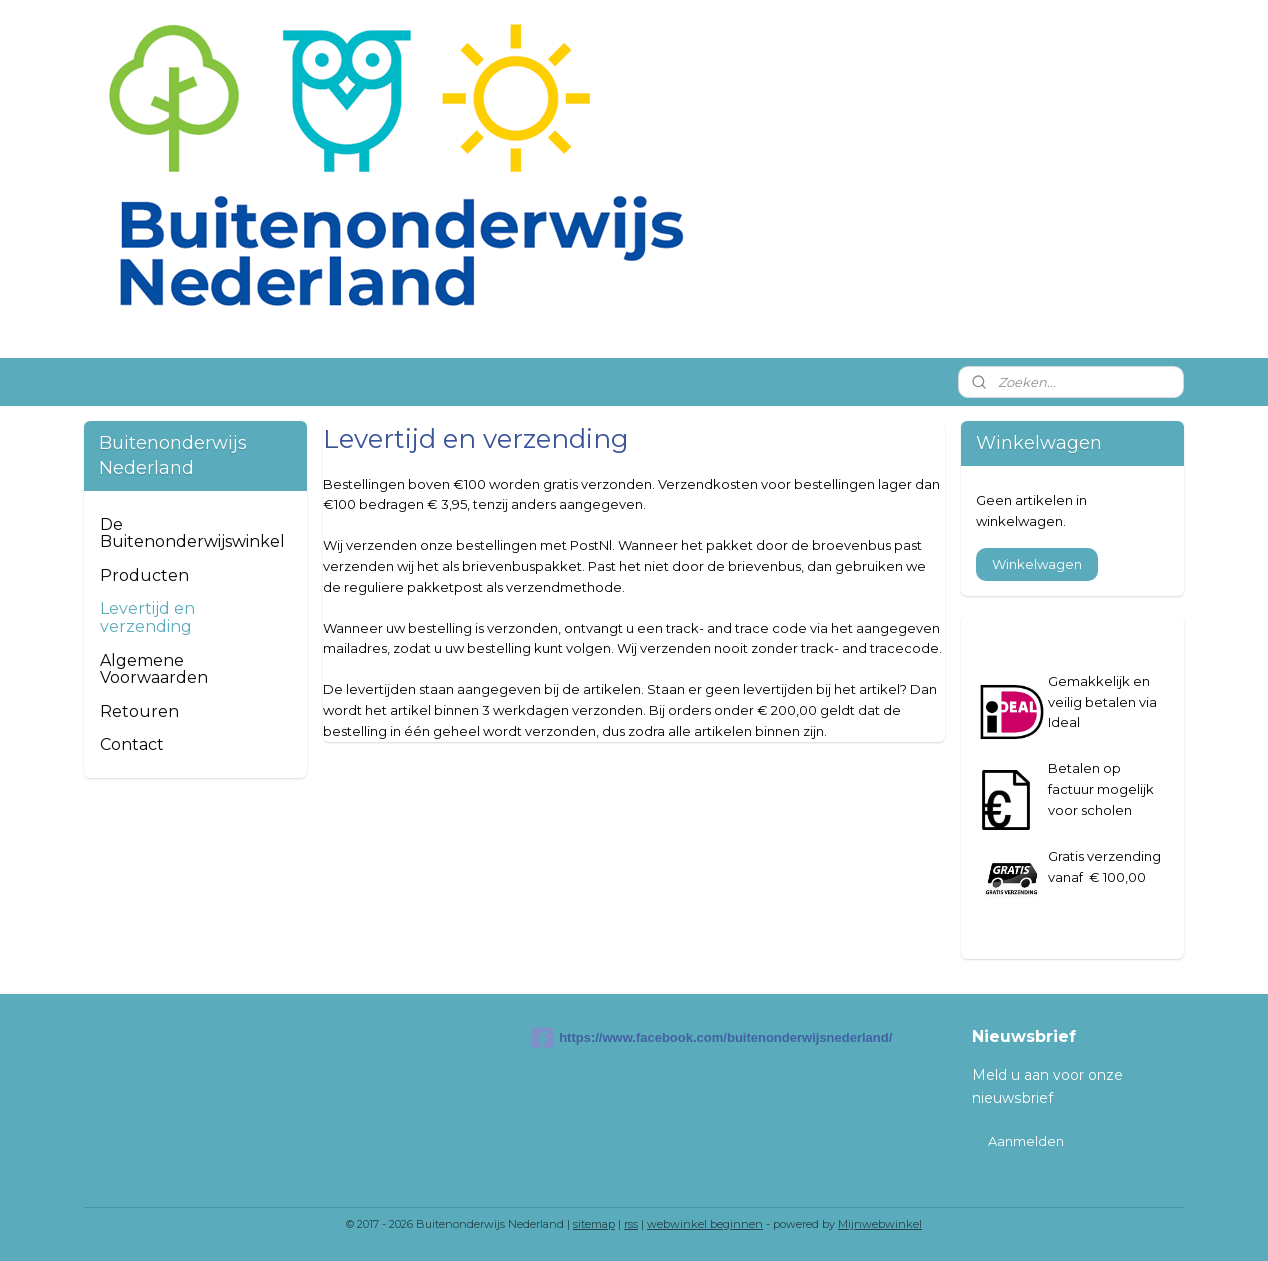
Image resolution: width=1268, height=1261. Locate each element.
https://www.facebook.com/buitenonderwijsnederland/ (634, 1038)
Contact (132, 744)
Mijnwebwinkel (880, 1224)
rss (631, 1224)
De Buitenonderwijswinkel (192, 533)
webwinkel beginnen (705, 1224)
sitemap (594, 1224)
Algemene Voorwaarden (154, 669)
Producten (144, 575)
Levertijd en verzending (147, 617)
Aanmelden (1026, 1141)
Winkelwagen (1037, 564)
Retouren (139, 711)
